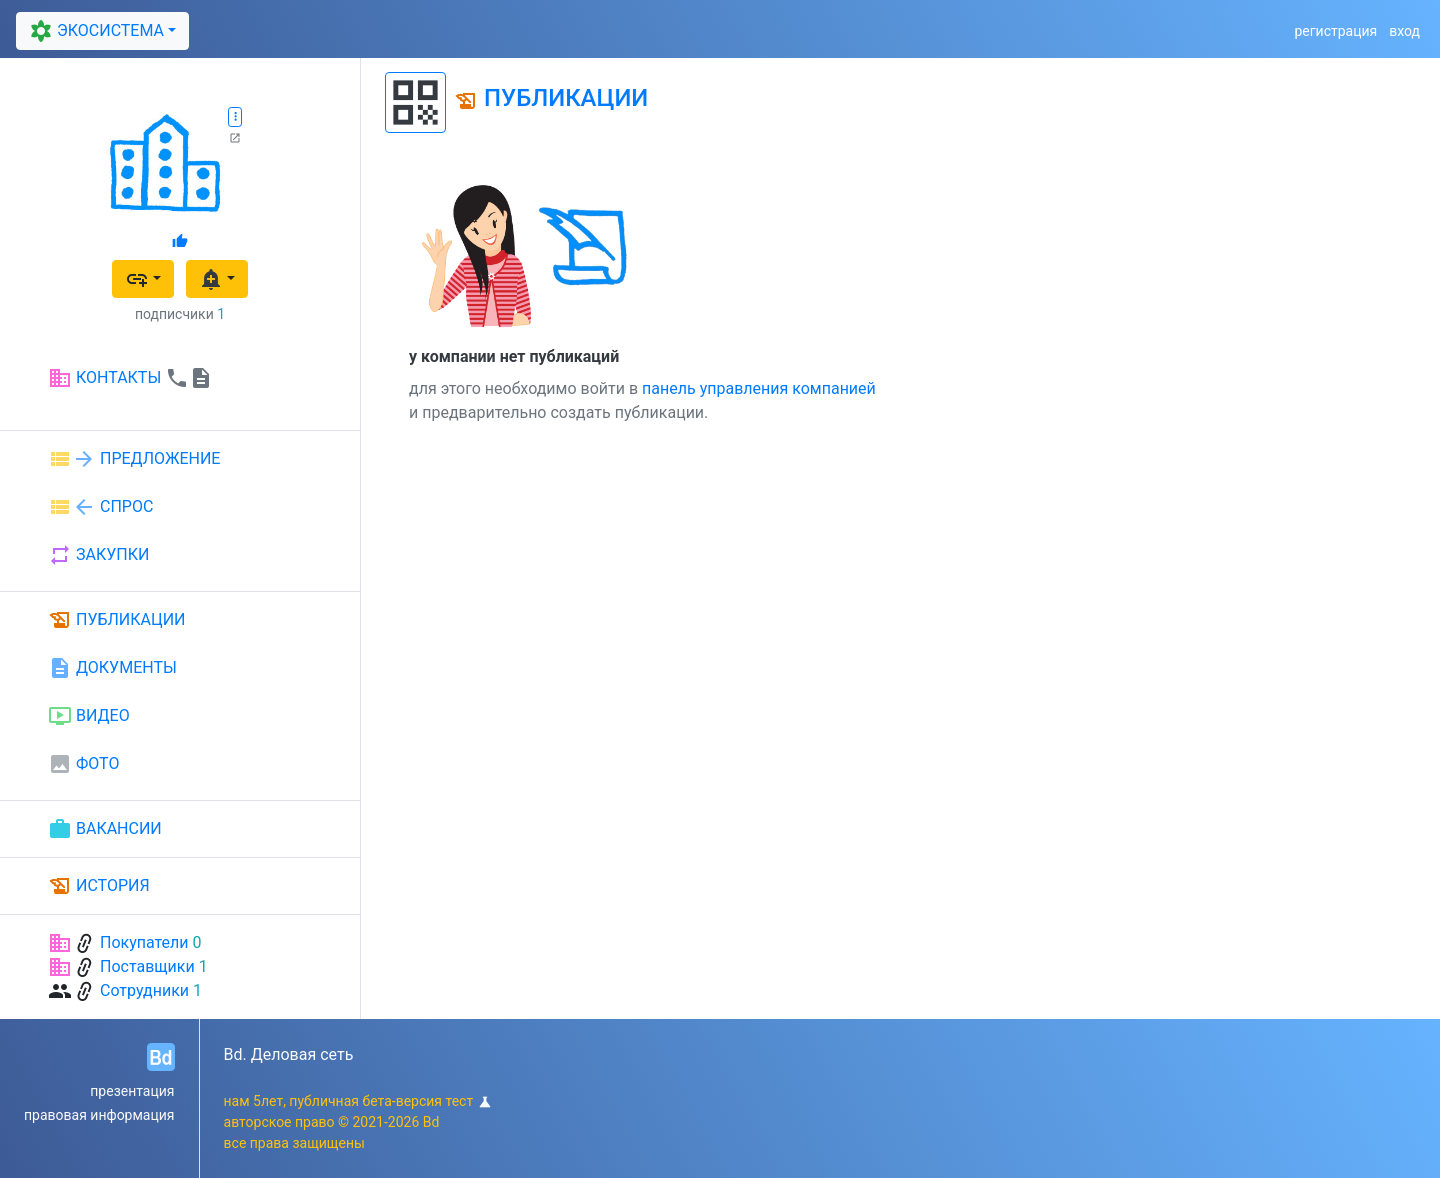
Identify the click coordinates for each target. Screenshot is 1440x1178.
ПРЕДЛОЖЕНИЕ (134, 459)
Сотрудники (144, 990)
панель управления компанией (759, 388)
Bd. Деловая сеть (289, 1054)
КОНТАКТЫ (130, 378)
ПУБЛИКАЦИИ (117, 620)
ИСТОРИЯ (99, 886)
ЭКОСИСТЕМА (94, 31)
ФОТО (83, 764)
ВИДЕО (89, 716)
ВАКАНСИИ (105, 829)
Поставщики (147, 966)
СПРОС (100, 507)
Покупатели (144, 942)
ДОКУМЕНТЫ (112, 668)
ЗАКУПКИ (98, 555)
